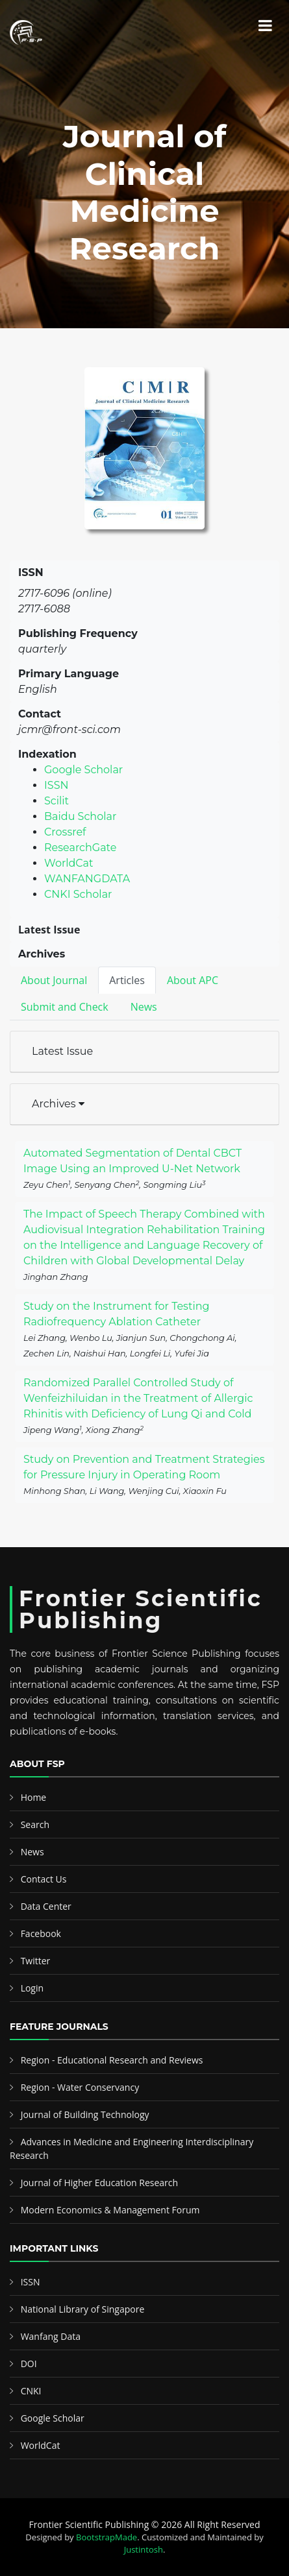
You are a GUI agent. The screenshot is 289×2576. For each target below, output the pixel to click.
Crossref (65, 832)
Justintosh (143, 2549)
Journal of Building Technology (85, 2114)
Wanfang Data (51, 2336)
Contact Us (44, 1879)
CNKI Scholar (78, 894)
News (32, 1852)
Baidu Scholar (80, 816)
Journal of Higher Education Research (99, 2182)
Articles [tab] (127, 980)
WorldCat (69, 863)
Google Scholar (83, 770)
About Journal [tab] (54, 980)
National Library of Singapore (83, 2309)
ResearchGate (80, 847)
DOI (29, 2363)
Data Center (46, 1906)
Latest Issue (62, 1051)
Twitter (36, 1961)
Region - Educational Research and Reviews (112, 2060)
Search (35, 1824)
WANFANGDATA (87, 879)
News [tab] (144, 1007)
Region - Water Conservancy (80, 2087)
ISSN (56, 785)
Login (32, 1988)
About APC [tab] (192, 980)
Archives (58, 1104)
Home (34, 1797)
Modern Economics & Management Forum (110, 2210)
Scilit (56, 801)
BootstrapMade (106, 2537)
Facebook (41, 1933)
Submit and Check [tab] (64, 1007)
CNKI (31, 2391)
